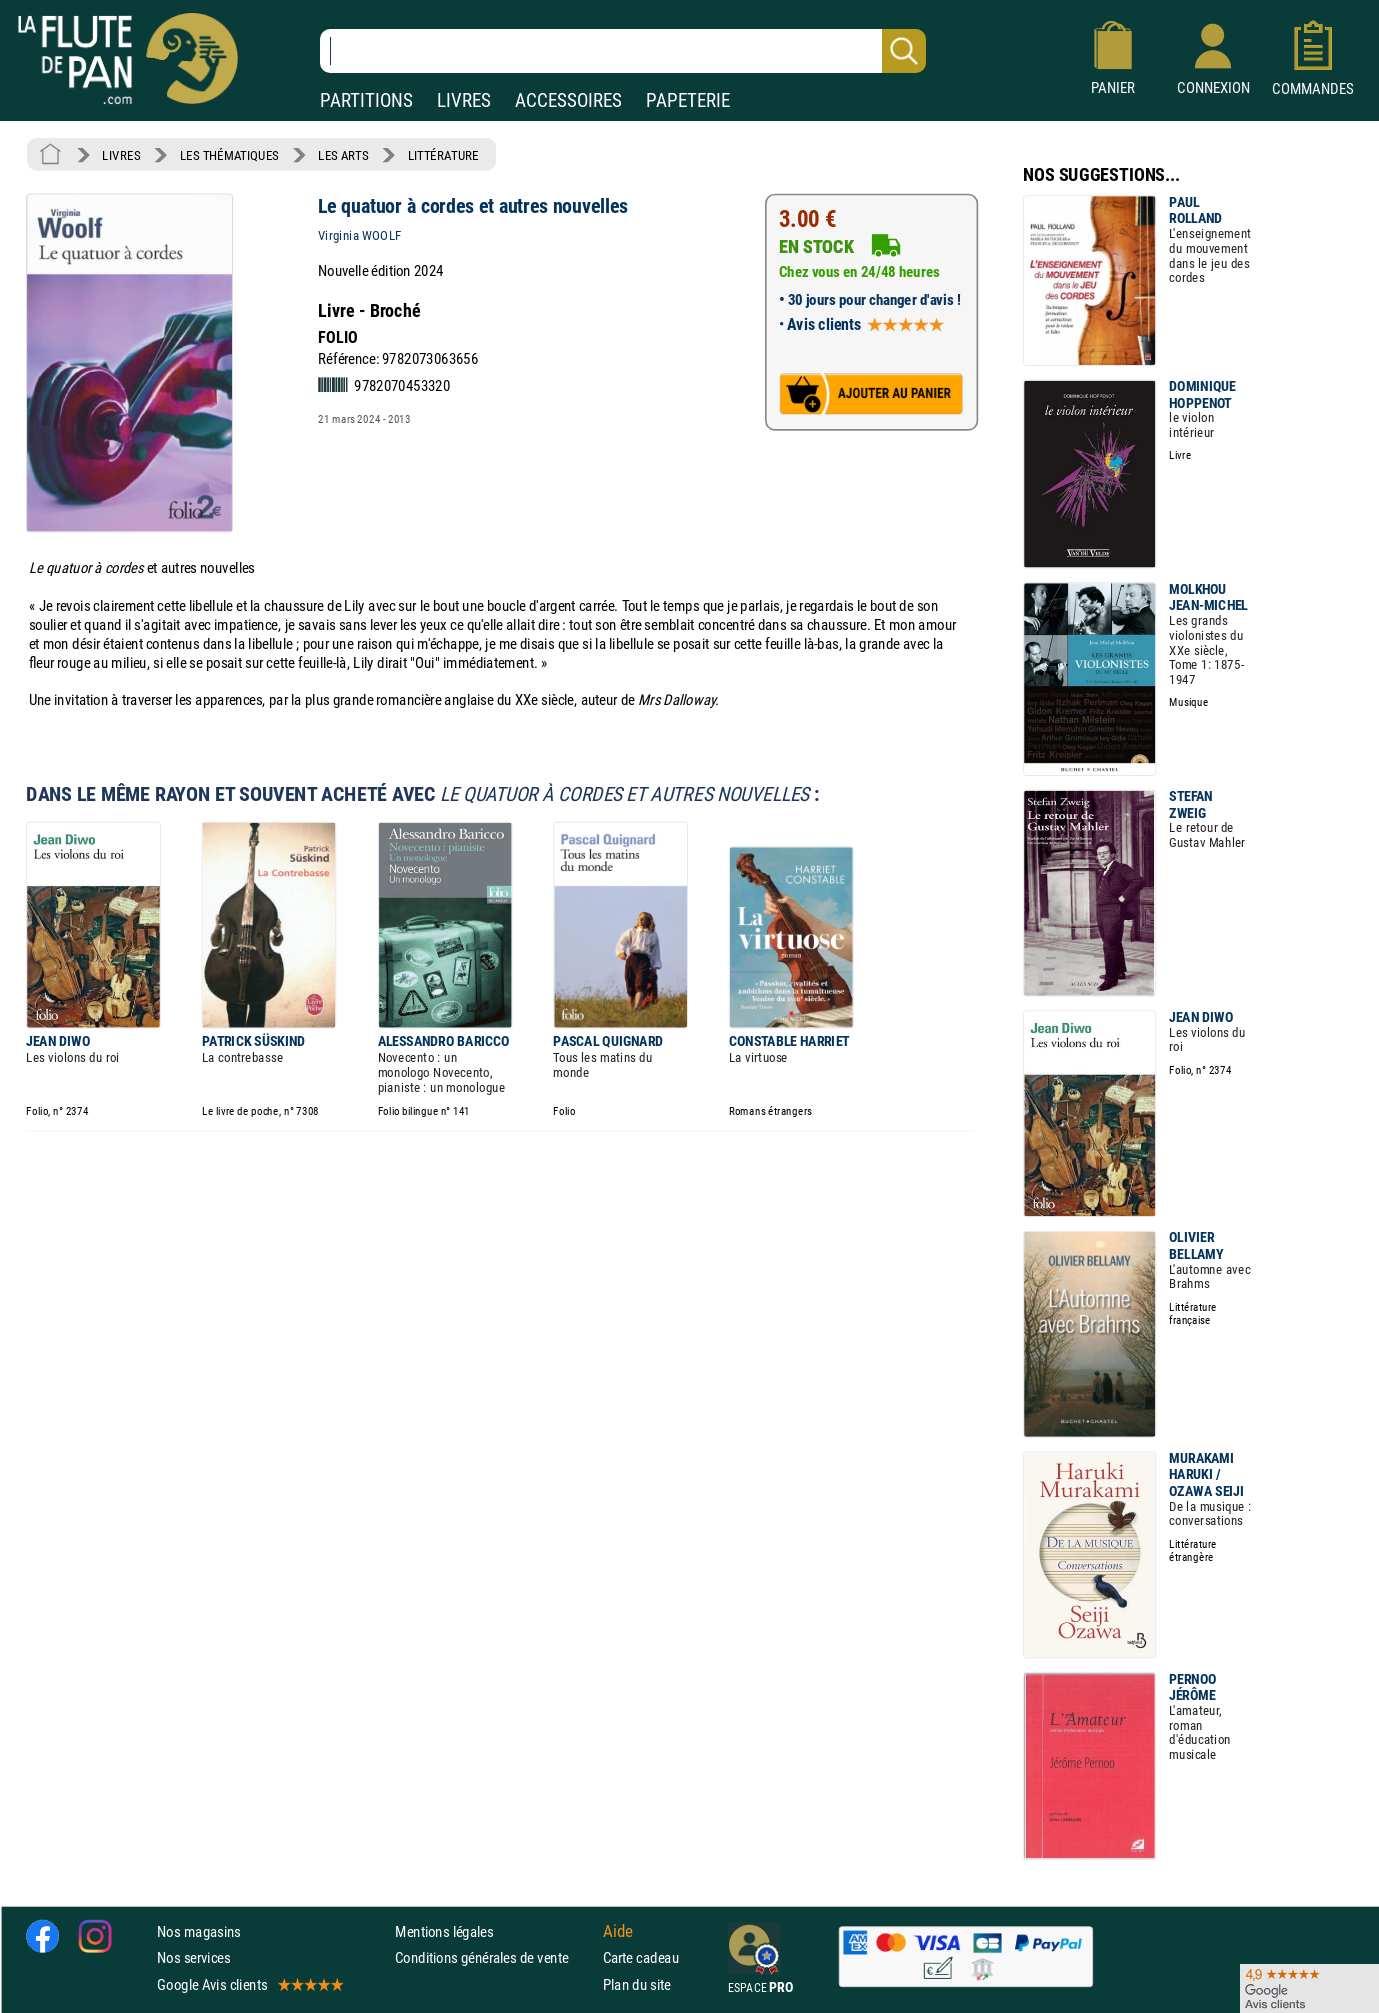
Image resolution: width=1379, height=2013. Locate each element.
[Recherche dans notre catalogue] (623, 51)
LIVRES (464, 100)
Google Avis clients (249, 1984)
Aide (618, 1931)
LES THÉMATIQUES (229, 155)
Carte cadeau (641, 1957)
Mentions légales (444, 1931)
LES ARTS (343, 155)
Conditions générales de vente (494, 1957)
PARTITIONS (366, 100)
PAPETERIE (688, 100)
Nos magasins (199, 1931)
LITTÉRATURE (443, 155)
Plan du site (637, 1984)
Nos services (193, 1957)
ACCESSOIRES (568, 100)
